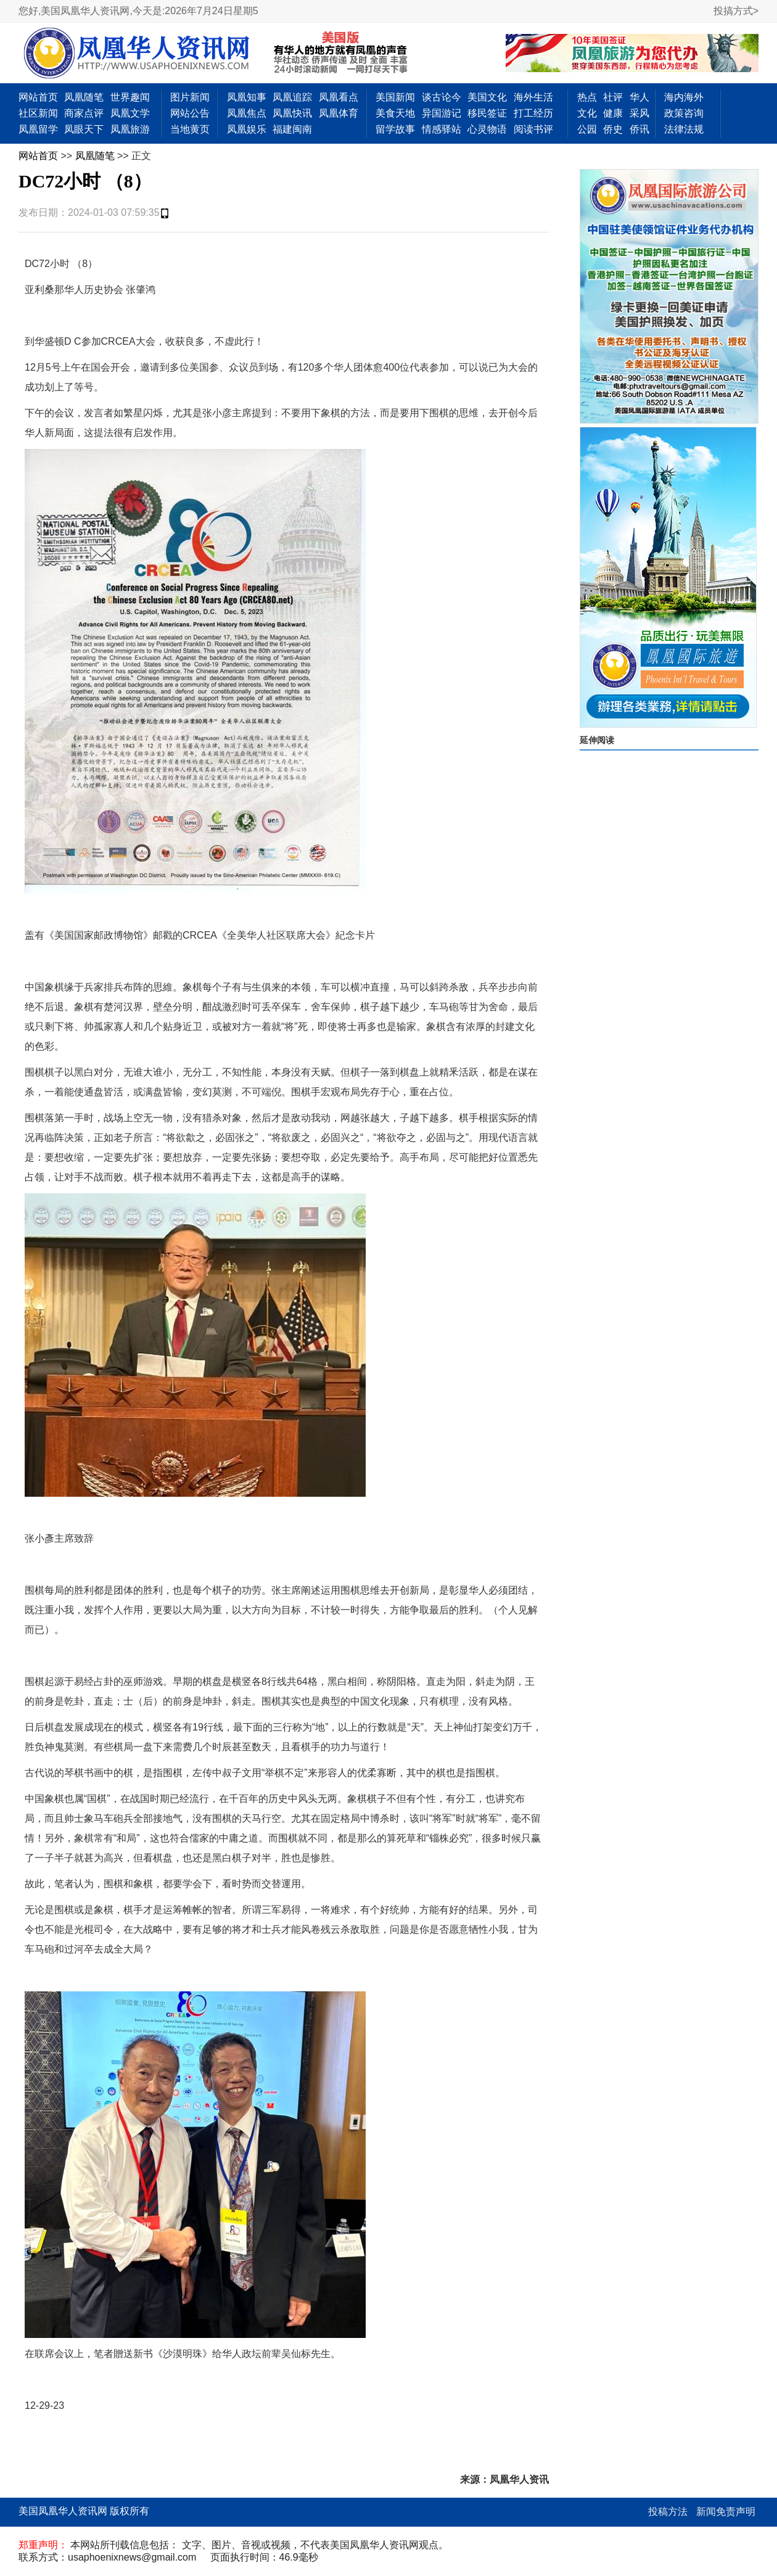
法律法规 (684, 129)
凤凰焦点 (246, 113)
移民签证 (487, 113)
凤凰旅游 (130, 129)
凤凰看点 (338, 97)
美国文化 (487, 97)
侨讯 (639, 129)
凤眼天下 (84, 129)
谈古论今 (441, 97)
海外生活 (533, 97)
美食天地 (395, 113)
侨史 (613, 129)
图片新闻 (190, 97)
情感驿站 (441, 129)
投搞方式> (735, 11)
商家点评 (84, 113)
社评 (613, 97)
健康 (613, 113)
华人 (639, 97)
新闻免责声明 (725, 2511)
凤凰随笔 (84, 97)
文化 (587, 113)
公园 (587, 129)
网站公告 (190, 113)
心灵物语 (487, 129)
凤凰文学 (130, 113)
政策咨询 (684, 113)
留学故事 (395, 129)
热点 (587, 97)
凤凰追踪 (292, 97)
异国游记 (441, 113)
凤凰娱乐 (246, 129)
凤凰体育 (338, 113)
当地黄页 (190, 129)
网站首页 (38, 97)
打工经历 (533, 113)
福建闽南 (292, 129)
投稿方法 (668, 2511)
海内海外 (684, 97)
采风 (639, 113)
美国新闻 (395, 97)
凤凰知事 (246, 97)
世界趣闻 (130, 97)
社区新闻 (38, 113)
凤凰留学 (38, 129)
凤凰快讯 (292, 113)
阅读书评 (533, 129)
